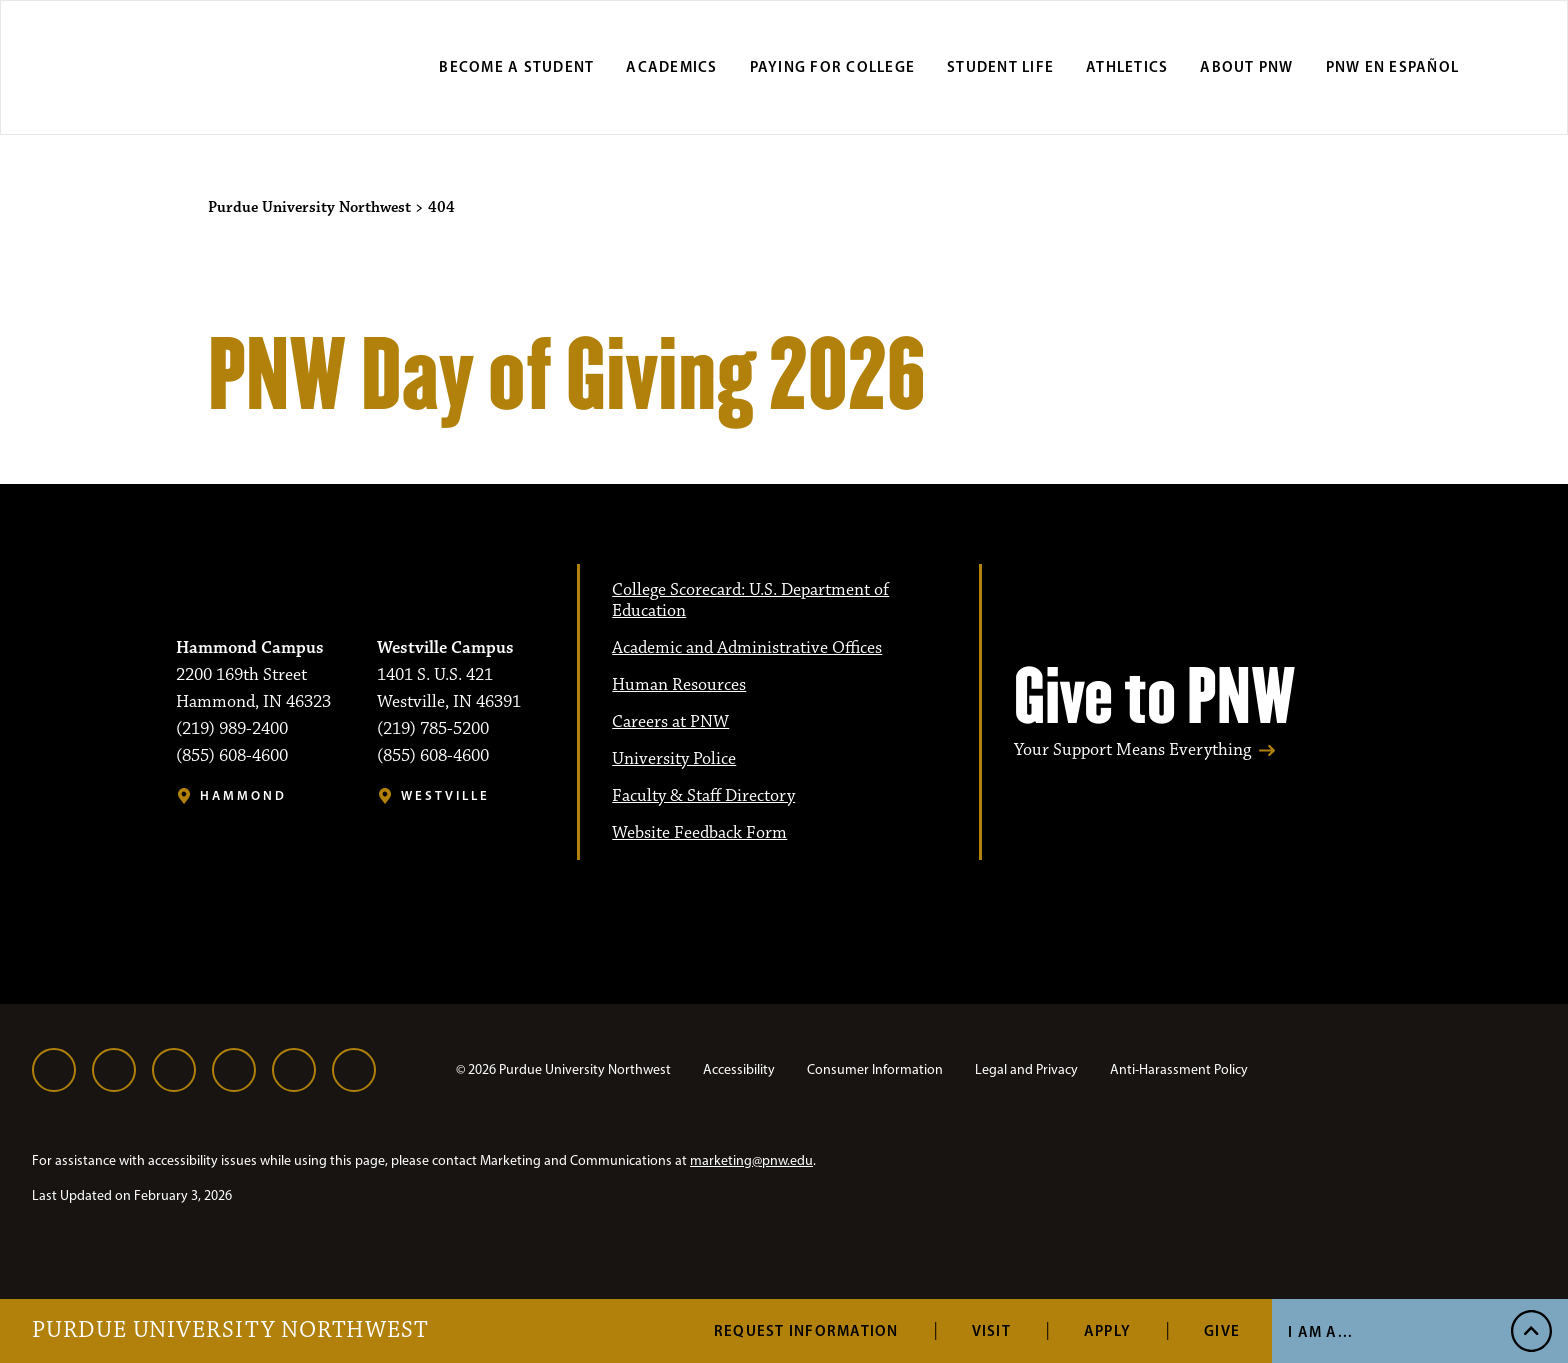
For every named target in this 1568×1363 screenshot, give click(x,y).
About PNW (1246, 66)
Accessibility (739, 1069)
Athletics (1127, 66)
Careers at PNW (670, 722)
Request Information (806, 1330)
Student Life (1000, 66)
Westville (445, 795)
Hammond (243, 795)
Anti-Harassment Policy (1179, 1069)
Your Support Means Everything (1132, 750)
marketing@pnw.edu (751, 1160)
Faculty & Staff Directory (703, 796)
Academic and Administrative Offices (747, 648)
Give (1222, 1330)
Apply (1107, 1330)
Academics (671, 66)
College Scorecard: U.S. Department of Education (750, 600)
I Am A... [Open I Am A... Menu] (1320, 1331)
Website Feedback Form (699, 833)
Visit (991, 1330)
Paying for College (833, 66)
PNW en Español (1393, 66)
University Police (674, 759)
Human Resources (679, 685)
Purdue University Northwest (230, 1331)
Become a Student (516, 66)
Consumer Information (875, 1069)
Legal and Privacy (1026, 1069)
